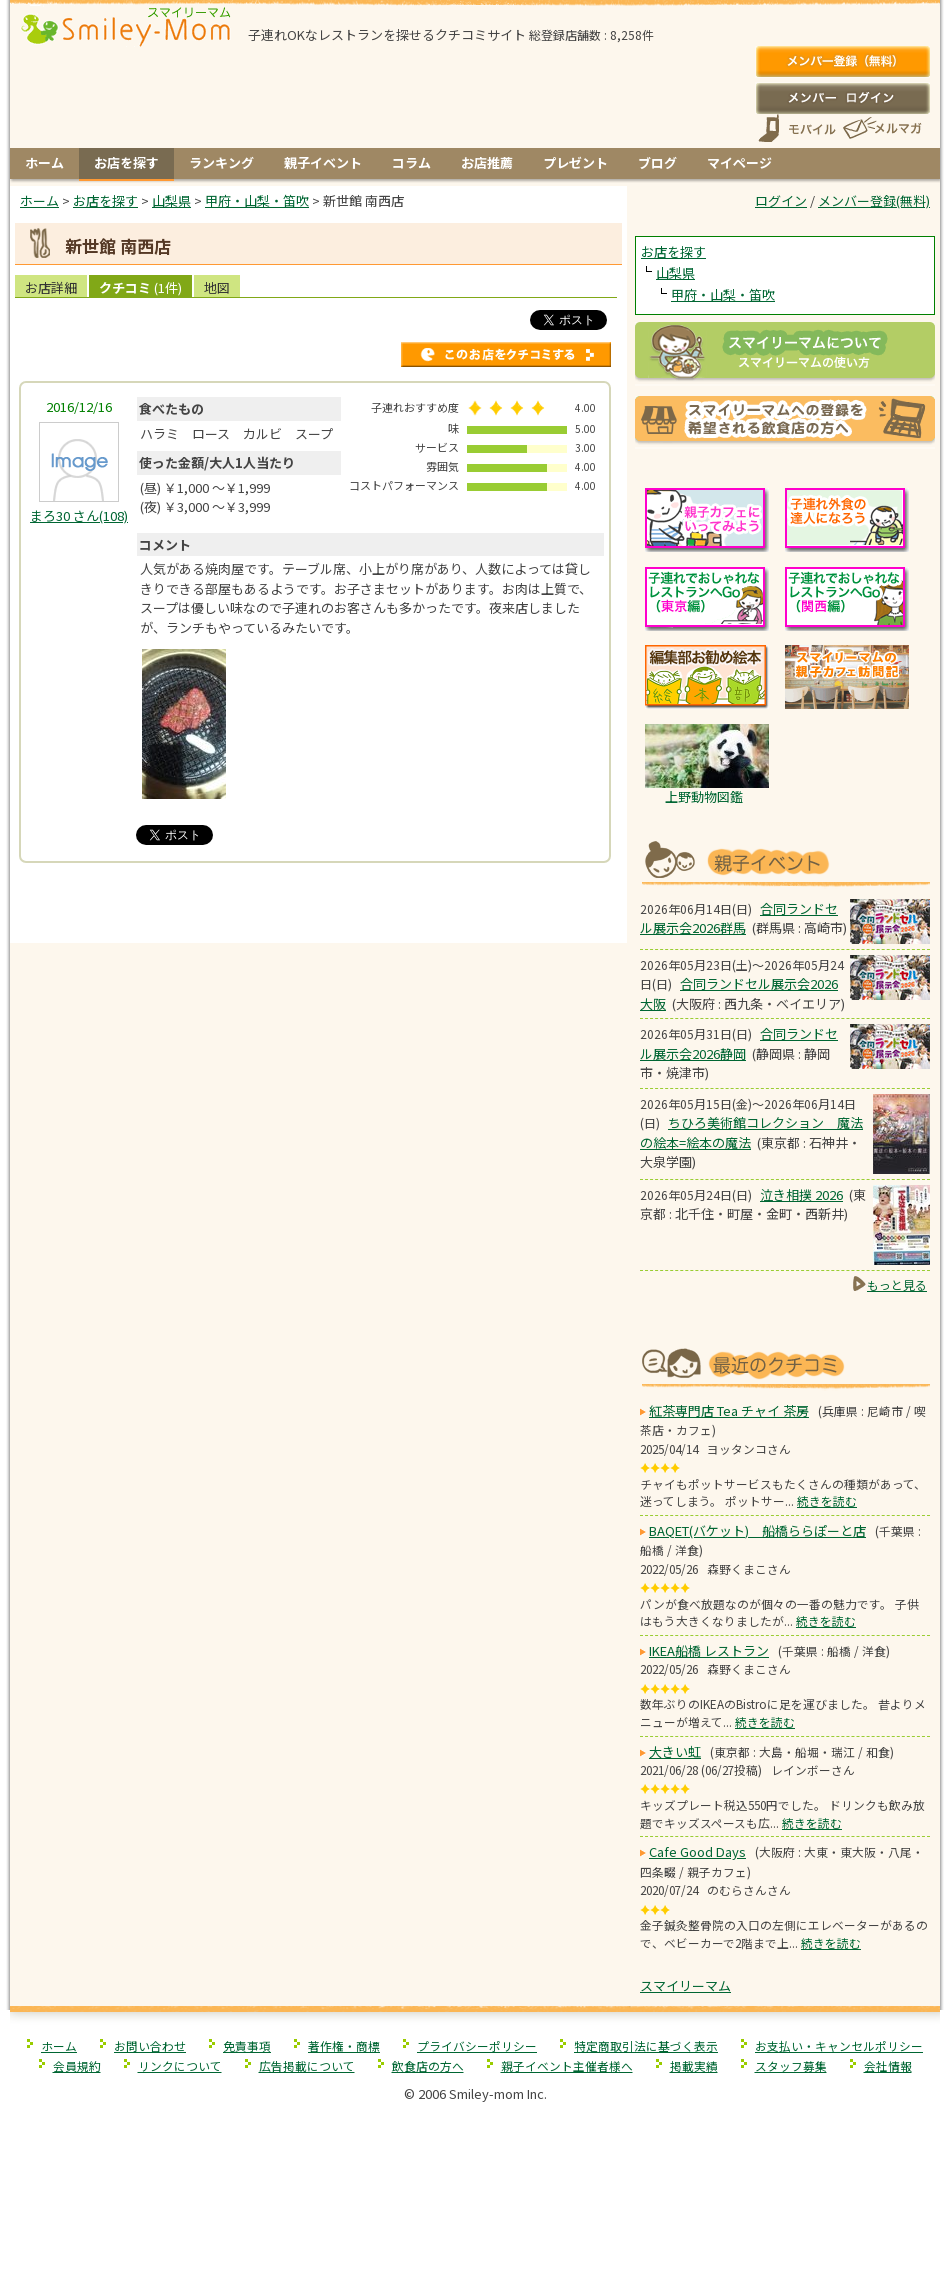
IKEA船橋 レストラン (709, 1650)
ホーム (44, 162)
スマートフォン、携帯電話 (797, 128)
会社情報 (888, 2065)
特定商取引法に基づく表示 (646, 2045)
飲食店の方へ (428, 2065)
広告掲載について (307, 2065)
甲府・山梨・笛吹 (723, 294)
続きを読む (827, 1500)
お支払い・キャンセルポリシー (839, 2045)
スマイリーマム (685, 1985)
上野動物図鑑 (704, 796)
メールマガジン (881, 128)
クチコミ (140, 287)
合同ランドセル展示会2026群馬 (739, 918)
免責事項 (247, 2045)
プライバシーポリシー (477, 2045)
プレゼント (575, 162)
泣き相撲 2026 (801, 1194)
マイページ (739, 162)
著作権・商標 (344, 2045)
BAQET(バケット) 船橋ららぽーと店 (757, 1530)
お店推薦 (487, 162)
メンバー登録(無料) (842, 62)
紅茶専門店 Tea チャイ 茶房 (729, 1410)
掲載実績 (694, 2065)
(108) (79, 515)
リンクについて (180, 2065)
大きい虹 (675, 1751)
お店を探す (126, 162)
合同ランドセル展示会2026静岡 (739, 1043)
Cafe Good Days (697, 1851)
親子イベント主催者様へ (567, 2065)
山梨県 (675, 272)
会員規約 (77, 2065)
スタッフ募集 (791, 2065)
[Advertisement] (319, 900)
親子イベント (323, 162)
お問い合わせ (150, 2045)
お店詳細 (51, 287)
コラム (411, 162)
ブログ (657, 162)
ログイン (842, 98)
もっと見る (897, 1284)
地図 (217, 287)
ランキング (221, 162)
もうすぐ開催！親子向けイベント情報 (785, 860)
